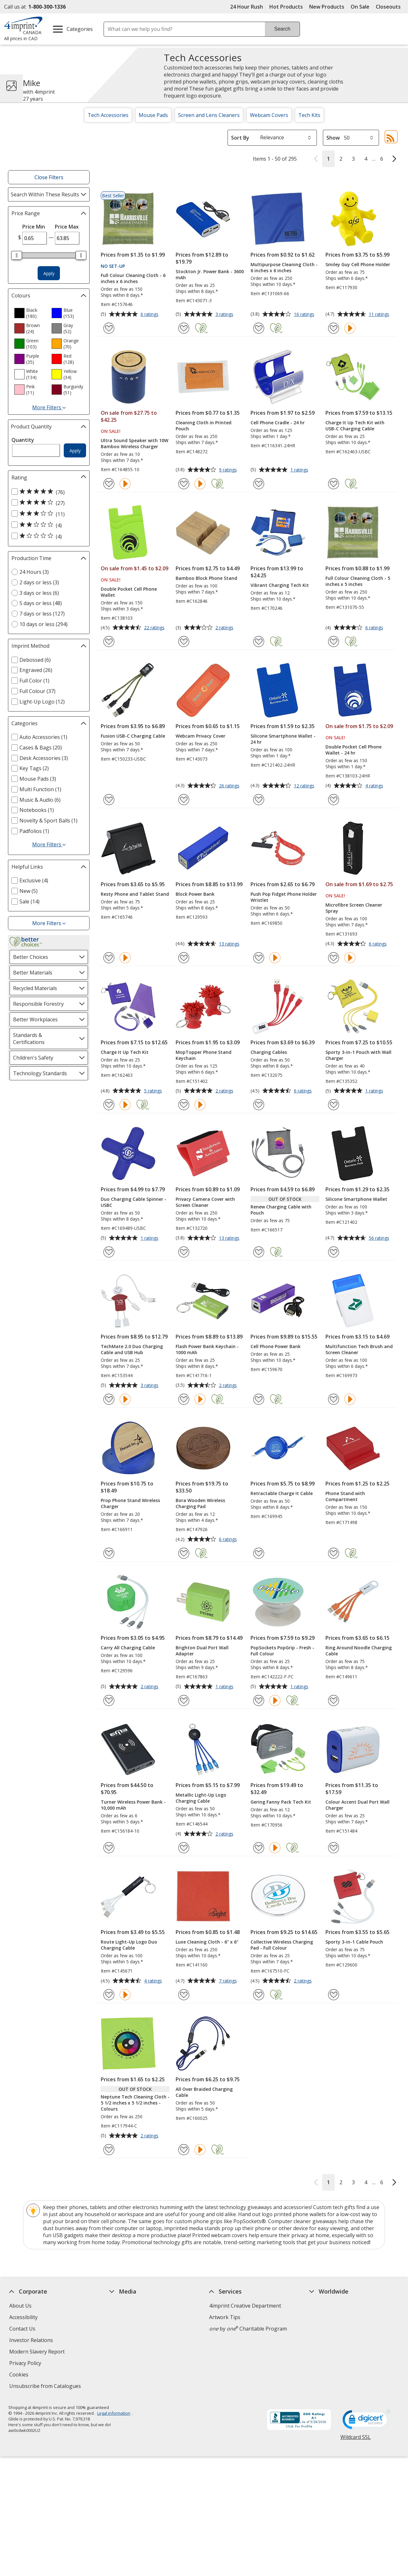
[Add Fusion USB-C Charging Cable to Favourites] (108, 799)
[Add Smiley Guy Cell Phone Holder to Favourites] (333, 328)
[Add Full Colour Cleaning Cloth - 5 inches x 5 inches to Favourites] (333, 641)
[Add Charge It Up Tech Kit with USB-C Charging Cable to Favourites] (333, 483)
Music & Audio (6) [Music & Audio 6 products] (40, 800)
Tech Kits (309, 115)
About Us (20, 2305)
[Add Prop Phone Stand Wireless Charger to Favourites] (108, 1553)
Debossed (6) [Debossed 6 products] (35, 660)
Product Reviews (129, 2351)
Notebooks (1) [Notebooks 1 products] (36, 810)
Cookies (19, 2375)
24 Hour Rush (246, 6)
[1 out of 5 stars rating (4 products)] (47, 536)
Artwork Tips (224, 2317)
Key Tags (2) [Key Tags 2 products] (34, 768)
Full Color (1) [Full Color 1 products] (34, 680)
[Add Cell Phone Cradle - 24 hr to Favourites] (258, 483)
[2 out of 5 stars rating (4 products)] (47, 525)
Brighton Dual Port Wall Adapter (202, 1651)
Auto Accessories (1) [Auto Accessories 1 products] (43, 737)
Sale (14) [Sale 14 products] (29, 901)
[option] (30, 313)
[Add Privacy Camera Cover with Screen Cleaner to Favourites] (183, 1251)
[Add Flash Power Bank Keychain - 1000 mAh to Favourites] (183, 1399)
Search (282, 29)
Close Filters (48, 177)
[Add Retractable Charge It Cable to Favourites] (258, 1553)
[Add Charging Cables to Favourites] (258, 1104)
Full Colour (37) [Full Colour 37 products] (37, 691)
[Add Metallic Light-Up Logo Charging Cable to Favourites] (183, 1847)
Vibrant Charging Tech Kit (280, 585)
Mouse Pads (153, 115)
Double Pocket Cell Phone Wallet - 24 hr (353, 750)
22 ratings (155, 628)
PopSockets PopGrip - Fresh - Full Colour (282, 1651)
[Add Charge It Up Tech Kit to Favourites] (108, 1104)
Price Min (33, 226)
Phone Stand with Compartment (345, 1496)
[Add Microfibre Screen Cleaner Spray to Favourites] (333, 957)
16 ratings (305, 314)
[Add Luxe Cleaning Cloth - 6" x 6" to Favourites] (183, 1994)
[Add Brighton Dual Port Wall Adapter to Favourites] (183, 1700)
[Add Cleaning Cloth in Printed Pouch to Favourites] (183, 483)
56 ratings (380, 1238)
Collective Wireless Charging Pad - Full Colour (282, 1945)
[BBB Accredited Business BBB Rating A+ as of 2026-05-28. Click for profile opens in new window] (298, 2420)
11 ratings (380, 314)
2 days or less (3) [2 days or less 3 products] (39, 582)
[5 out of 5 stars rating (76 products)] (47, 491)
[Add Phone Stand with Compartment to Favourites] (333, 1553)
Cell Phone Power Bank (276, 1346)
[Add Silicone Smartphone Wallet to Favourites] (333, 1251)
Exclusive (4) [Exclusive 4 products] (33, 880)
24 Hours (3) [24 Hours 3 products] (34, 572)
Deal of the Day (327, 2354)
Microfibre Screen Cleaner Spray (353, 908)
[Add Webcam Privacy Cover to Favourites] (183, 799)
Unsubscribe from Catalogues (46, 2387)
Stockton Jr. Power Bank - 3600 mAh (210, 274)
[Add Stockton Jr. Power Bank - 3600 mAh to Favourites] (183, 328)
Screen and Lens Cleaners (209, 115)
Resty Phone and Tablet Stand (135, 894)
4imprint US (323, 2305)
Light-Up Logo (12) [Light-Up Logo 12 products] (42, 701)
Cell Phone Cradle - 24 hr (278, 423)
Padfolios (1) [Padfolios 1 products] (34, 831)
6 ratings (150, 314)
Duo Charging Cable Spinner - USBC (133, 1202)
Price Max (67, 226)
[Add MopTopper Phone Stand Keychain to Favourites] (183, 1104)
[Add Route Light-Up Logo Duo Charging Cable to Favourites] (108, 1994)
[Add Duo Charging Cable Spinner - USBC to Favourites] (108, 1251)
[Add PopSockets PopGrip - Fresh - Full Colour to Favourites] (258, 1700)
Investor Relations (32, 2341)
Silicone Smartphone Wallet (356, 1199)
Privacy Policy (26, 2364)
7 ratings (228, 1981)
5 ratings (154, 1091)
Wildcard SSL (355, 2439)
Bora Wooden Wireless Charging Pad (200, 1503)
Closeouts (388, 6)
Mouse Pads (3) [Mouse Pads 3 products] (37, 779)
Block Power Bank (195, 894)
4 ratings (375, 786)
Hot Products (286, 6)
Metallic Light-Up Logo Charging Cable (201, 1798)
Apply (49, 273)
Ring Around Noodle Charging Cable (358, 1651)
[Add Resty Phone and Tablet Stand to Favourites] (108, 957)
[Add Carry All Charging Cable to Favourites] (108, 1700)
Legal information (113, 2413)
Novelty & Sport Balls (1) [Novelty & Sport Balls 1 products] (48, 820)
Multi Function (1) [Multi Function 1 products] (40, 789)
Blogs (116, 2317)
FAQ (114, 2328)
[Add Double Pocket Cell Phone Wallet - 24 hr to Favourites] (333, 799)
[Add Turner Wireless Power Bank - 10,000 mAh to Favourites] (108, 1847)
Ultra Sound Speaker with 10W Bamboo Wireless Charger (134, 443)
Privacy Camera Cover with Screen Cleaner (205, 1202)
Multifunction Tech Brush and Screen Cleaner (359, 1349)
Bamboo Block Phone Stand (206, 578)
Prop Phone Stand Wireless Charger (130, 1503)
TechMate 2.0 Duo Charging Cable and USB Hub (132, 1349)
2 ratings (225, 628)
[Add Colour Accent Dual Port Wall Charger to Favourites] (333, 1847)
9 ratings (228, 470)
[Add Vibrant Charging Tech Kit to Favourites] (258, 641)
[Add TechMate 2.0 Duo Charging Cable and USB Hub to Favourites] (108, 1399)
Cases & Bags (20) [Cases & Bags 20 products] (40, 747)
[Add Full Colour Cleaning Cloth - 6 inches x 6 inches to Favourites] (108, 328)
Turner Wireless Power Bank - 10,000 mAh (133, 1805)
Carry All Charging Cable (128, 1648)
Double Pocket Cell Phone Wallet (129, 592)
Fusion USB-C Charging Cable (133, 736)
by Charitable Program (248, 2328)
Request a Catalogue (134, 2363)
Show (333, 137)
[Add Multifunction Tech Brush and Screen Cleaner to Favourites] (333, 1399)
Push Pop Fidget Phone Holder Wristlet (284, 897)
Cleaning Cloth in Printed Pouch (203, 426)
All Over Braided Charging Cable (204, 2092)
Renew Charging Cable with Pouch (281, 1210)
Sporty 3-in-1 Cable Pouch (354, 1942)
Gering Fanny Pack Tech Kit (281, 1802)
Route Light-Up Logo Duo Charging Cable (129, 1945)
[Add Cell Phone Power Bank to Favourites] (258, 1399)
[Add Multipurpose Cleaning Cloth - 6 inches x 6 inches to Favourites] (258, 328)
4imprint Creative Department (245, 2305)
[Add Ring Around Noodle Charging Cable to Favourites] (333, 1700)
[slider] (16, 255)
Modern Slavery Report (37, 2352)
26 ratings (230, 786)
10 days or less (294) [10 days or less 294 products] (43, 624)
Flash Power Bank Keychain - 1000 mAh (207, 1349)
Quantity (22, 439)
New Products (326, 6)
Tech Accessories (108, 115)
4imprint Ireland (328, 2340)
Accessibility (23, 2317)
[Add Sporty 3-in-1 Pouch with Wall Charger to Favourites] (333, 1104)
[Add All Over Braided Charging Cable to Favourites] (183, 2149)
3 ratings (225, 314)
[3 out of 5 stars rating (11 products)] (47, 513)
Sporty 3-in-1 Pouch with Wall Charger (358, 1055)
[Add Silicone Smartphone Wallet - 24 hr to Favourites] (258, 799)
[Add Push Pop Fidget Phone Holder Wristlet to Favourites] (258, 957)
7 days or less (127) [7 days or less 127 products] (42, 613)
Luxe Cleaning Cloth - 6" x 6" (207, 1942)
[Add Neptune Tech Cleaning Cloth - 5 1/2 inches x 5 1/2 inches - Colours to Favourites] (108, 2149)
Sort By (240, 137)
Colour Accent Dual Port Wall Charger (357, 1805)
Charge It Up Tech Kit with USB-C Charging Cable (354, 426)
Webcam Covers (269, 115)
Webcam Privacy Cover (200, 736)
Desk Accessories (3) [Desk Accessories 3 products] (43, 758)
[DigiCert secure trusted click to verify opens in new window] (366, 2421)
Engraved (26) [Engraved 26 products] (35, 670)
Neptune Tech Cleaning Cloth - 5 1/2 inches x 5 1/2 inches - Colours (135, 2103)
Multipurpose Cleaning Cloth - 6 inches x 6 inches (284, 267)
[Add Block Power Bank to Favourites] (183, 957)
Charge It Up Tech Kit (125, 1052)
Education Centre (129, 2305)
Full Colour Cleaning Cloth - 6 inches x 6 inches (133, 278)
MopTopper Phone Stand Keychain (203, 1055)
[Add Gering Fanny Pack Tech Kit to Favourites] (258, 1847)
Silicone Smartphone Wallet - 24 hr (283, 739)
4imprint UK (323, 2328)
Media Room (124, 2340)
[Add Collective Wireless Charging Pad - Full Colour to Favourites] (258, 1994)
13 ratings (230, 944)
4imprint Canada (329, 2317)
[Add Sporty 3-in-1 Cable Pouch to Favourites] (333, 1994)
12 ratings (305, 786)
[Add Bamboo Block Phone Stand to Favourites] (183, 641)
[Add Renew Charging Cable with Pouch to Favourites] (258, 1251)
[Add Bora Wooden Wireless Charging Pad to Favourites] (183, 1553)
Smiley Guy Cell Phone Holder (357, 264)
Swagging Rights (130, 2374)
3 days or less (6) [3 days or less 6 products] (39, 593)
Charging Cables (269, 1052)
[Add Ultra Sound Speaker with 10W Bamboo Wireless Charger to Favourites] (108, 483)
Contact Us (22, 2328)
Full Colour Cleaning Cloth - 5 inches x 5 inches (357, 581)
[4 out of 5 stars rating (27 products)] (47, 502)
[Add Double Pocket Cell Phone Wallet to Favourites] (108, 641)
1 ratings (300, 470)
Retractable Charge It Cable (282, 1493)
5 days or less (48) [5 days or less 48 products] (40, 603)
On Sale (360, 6)
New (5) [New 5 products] (28, 891)
